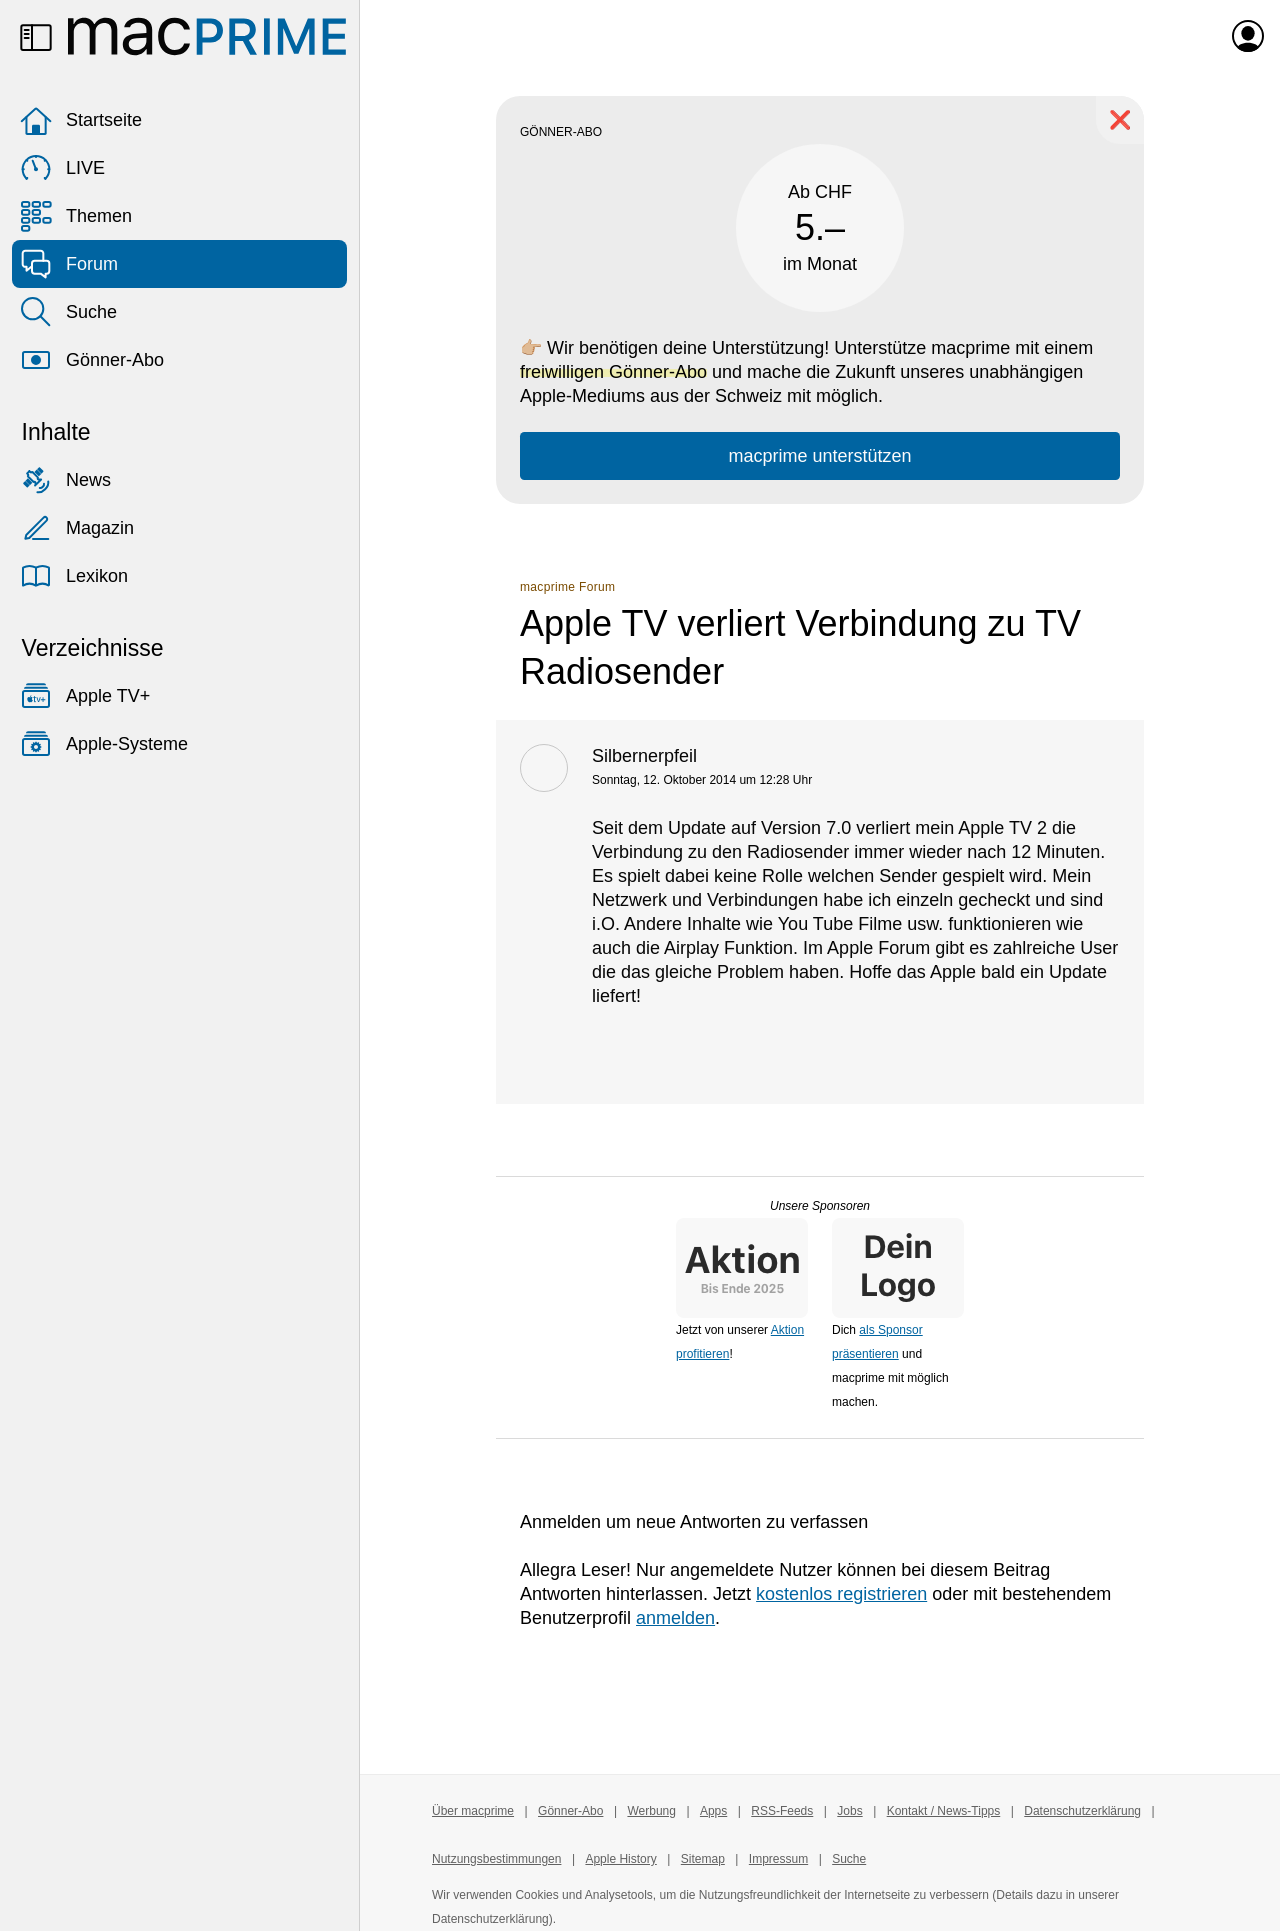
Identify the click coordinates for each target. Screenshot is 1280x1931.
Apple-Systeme (104, 744)
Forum (69, 264)
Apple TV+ (85, 696)
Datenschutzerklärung (1082, 1811)
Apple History (620, 1859)
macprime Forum (567, 587)
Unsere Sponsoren (820, 1206)
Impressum (778, 1859)
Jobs (849, 1811)
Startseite (81, 120)
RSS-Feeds (782, 1811)
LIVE (62, 168)
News (65, 480)
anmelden (675, 1618)
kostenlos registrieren (841, 1594)
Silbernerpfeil (644, 756)
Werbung (651, 1811)
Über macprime (473, 1811)
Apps (713, 1811)
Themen (76, 216)
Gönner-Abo (92, 360)
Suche (68, 312)
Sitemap (703, 1859)
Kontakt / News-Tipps (944, 1811)
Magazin (77, 528)
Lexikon (74, 576)
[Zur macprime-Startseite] (207, 36)
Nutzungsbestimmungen (496, 1859)
